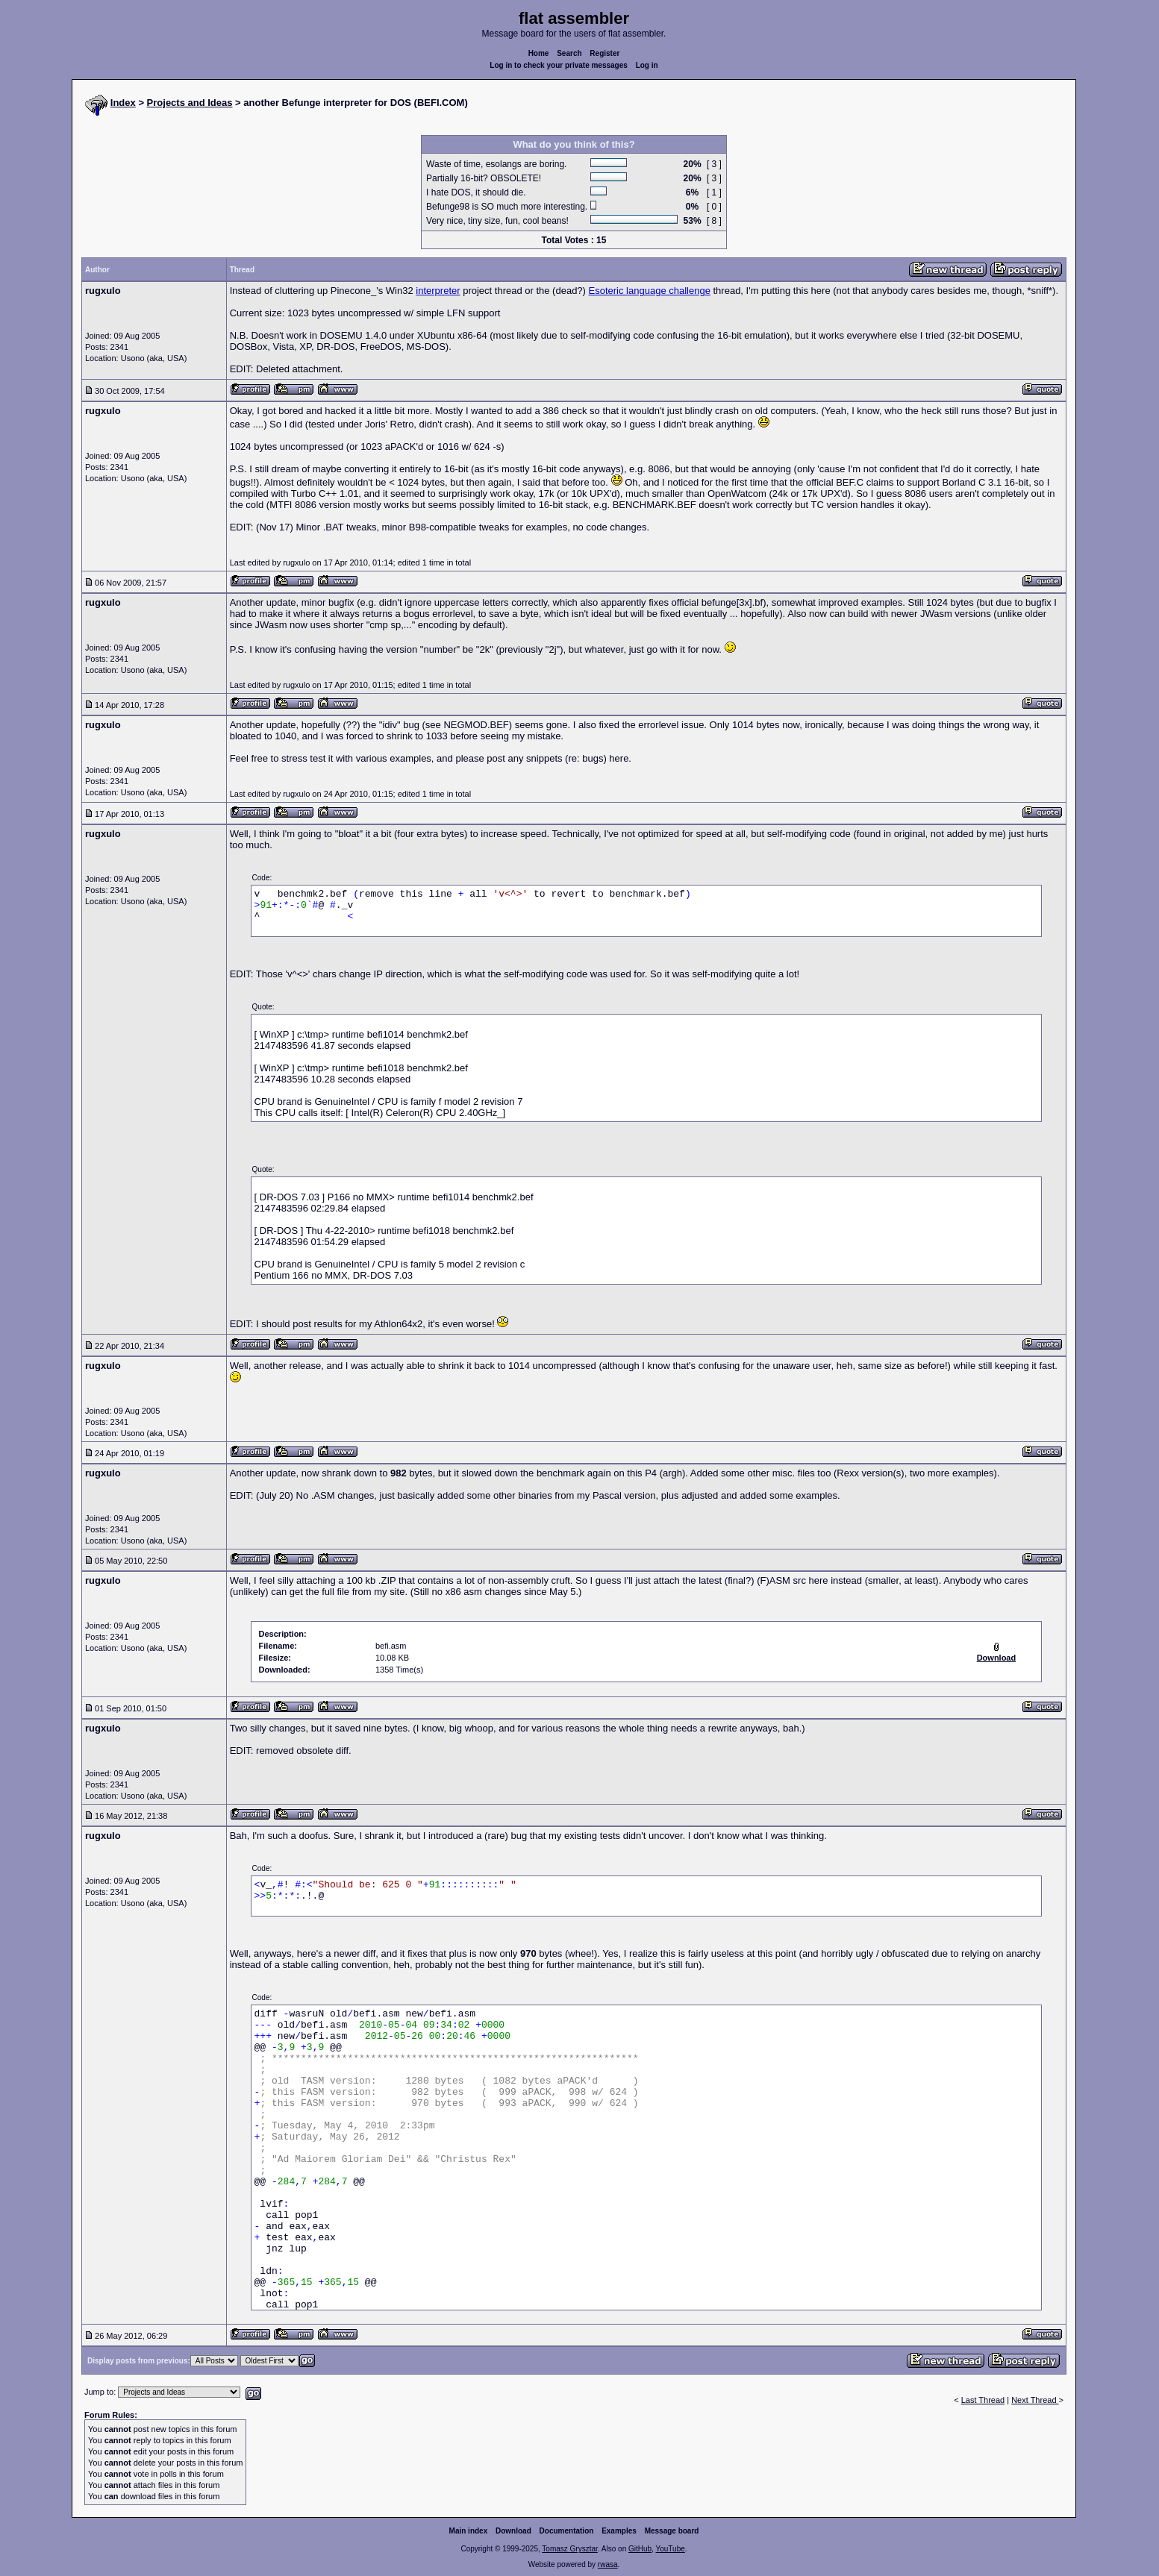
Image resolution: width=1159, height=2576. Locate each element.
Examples (619, 2531)
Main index (468, 2531)
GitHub (640, 2549)
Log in (647, 65)
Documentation (567, 2531)
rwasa (608, 2564)
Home (538, 53)
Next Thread (1034, 2399)
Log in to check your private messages (559, 65)
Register (604, 53)
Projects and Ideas (190, 102)
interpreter (438, 290)
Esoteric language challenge (649, 290)
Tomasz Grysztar (569, 2549)
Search (569, 53)
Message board (672, 2531)
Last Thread (983, 2399)
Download (513, 2531)
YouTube (669, 2549)
